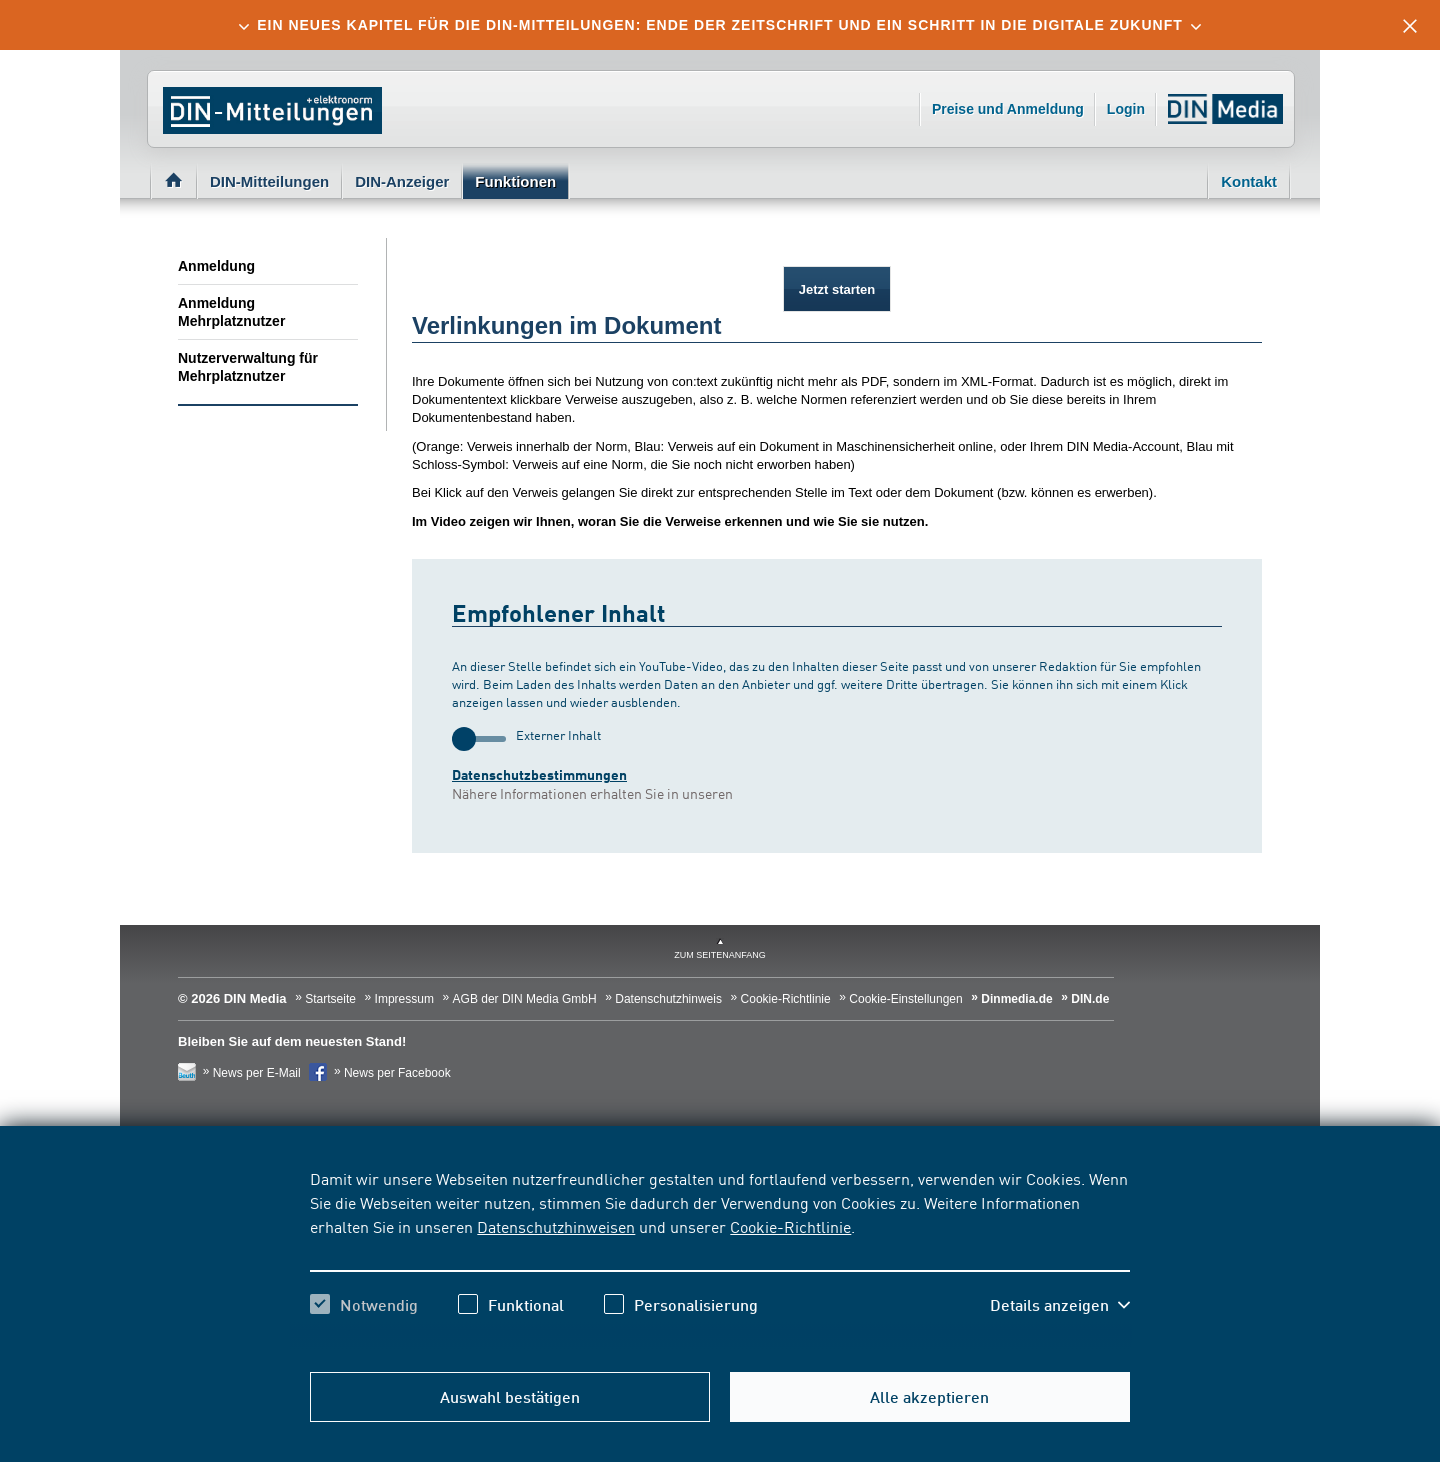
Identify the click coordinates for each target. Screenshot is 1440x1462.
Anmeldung (216, 266)
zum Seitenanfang (720, 955)
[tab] (720, 25)
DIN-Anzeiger (402, 181)
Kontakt (1249, 181)
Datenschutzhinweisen (556, 1226)
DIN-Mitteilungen (269, 181)
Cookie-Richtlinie (790, 1226)
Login (1126, 109)
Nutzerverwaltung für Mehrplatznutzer (248, 367)
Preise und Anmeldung (1008, 109)
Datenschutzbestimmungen (539, 774)
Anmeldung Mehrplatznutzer (231, 312)
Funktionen (515, 181)
